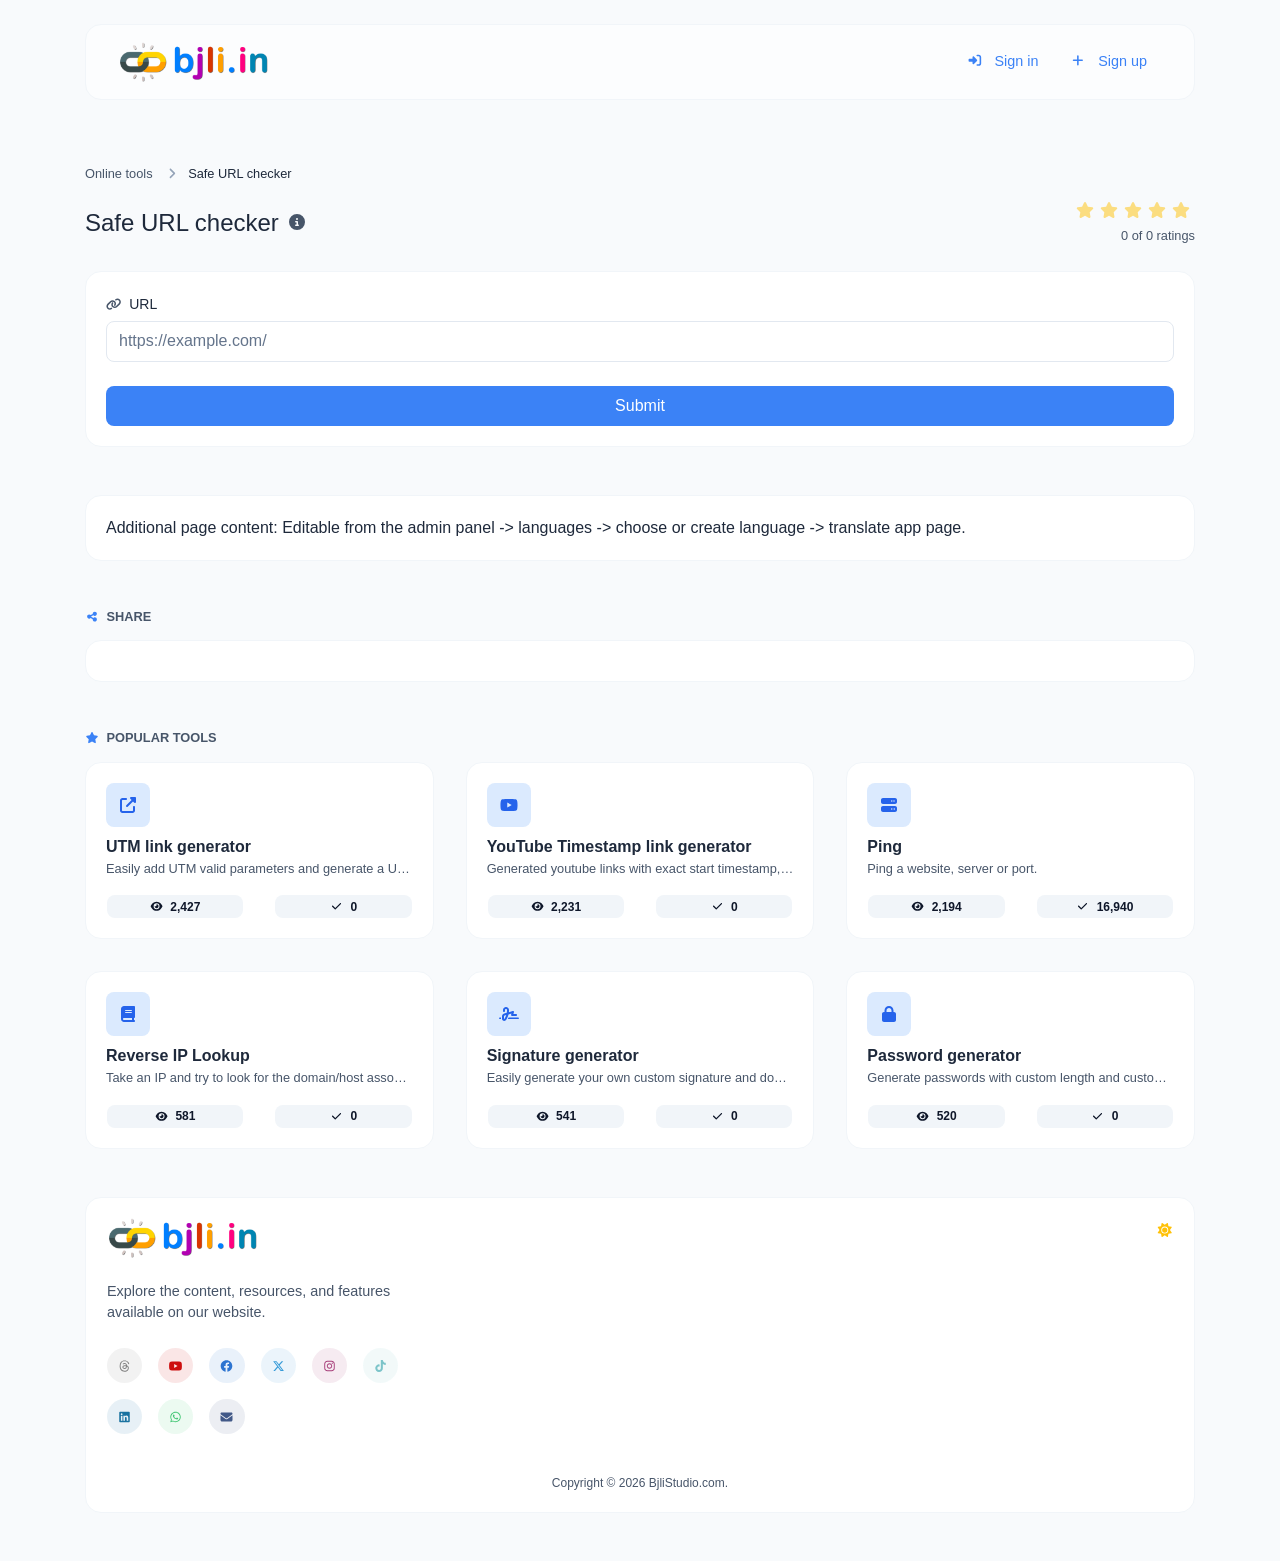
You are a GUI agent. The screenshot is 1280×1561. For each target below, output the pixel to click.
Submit (640, 405)
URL (131, 304)
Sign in (1003, 61)
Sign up (1108, 61)
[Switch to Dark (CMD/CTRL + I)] (1165, 1231)
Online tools (119, 173)
